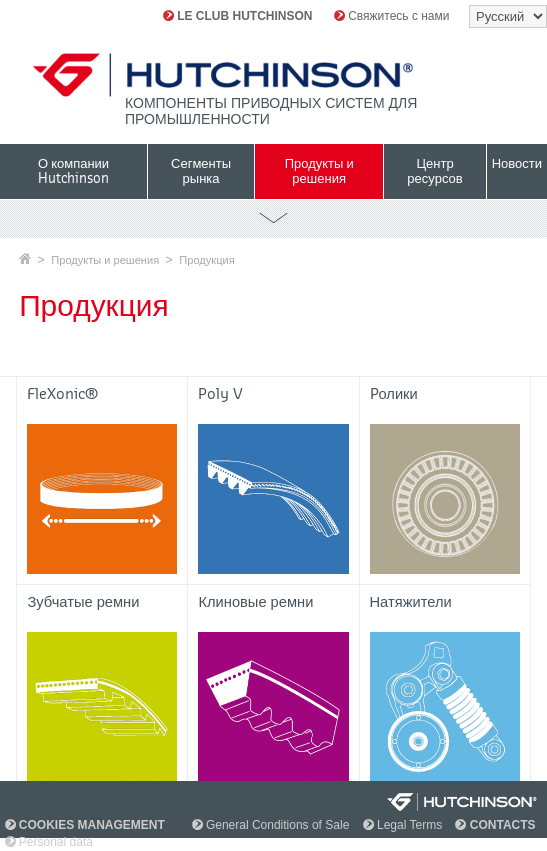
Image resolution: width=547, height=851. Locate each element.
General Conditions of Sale (271, 825)
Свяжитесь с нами (392, 16)
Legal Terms (402, 825)
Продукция (206, 260)
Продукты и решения (105, 260)
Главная (25, 258)
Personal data (49, 842)
